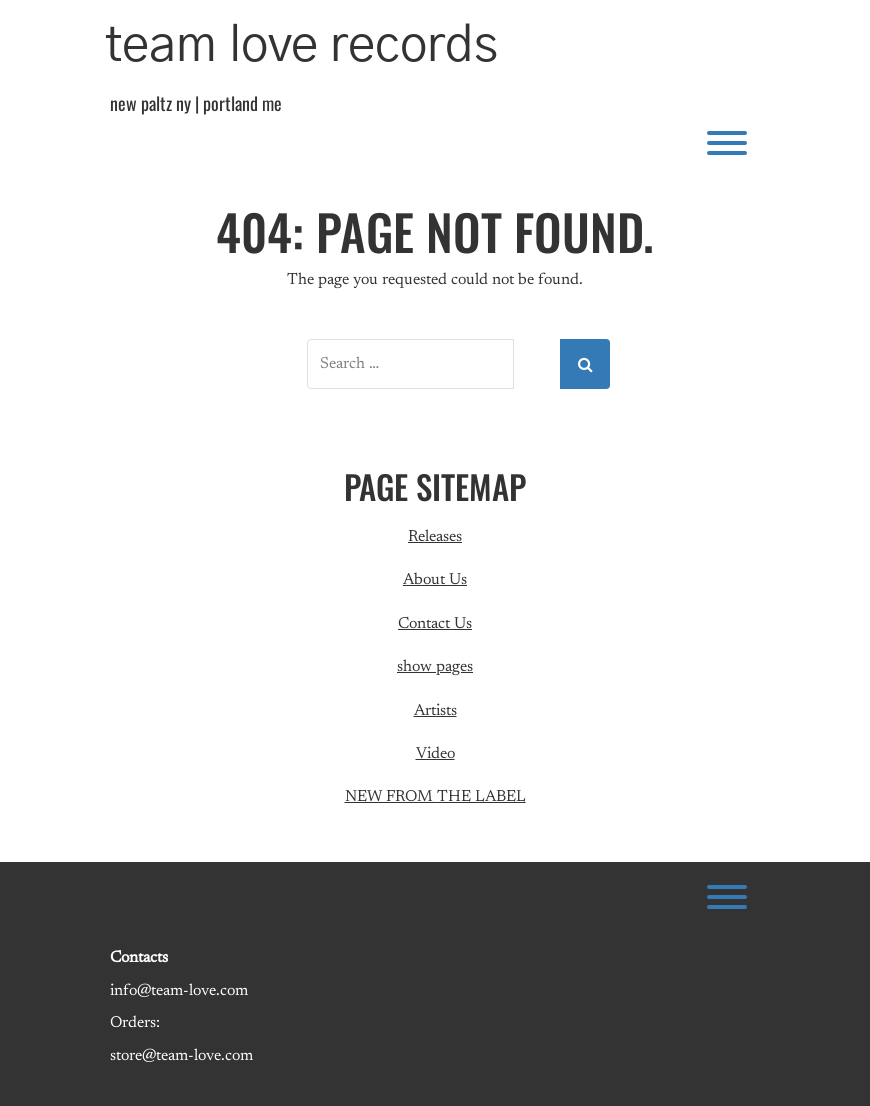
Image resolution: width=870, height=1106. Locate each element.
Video (435, 754)
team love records (301, 46)
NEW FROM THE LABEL (435, 797)
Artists (435, 711)
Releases (435, 537)
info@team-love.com (179, 991)
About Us (435, 580)
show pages (435, 667)
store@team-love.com (181, 1056)
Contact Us (435, 624)
